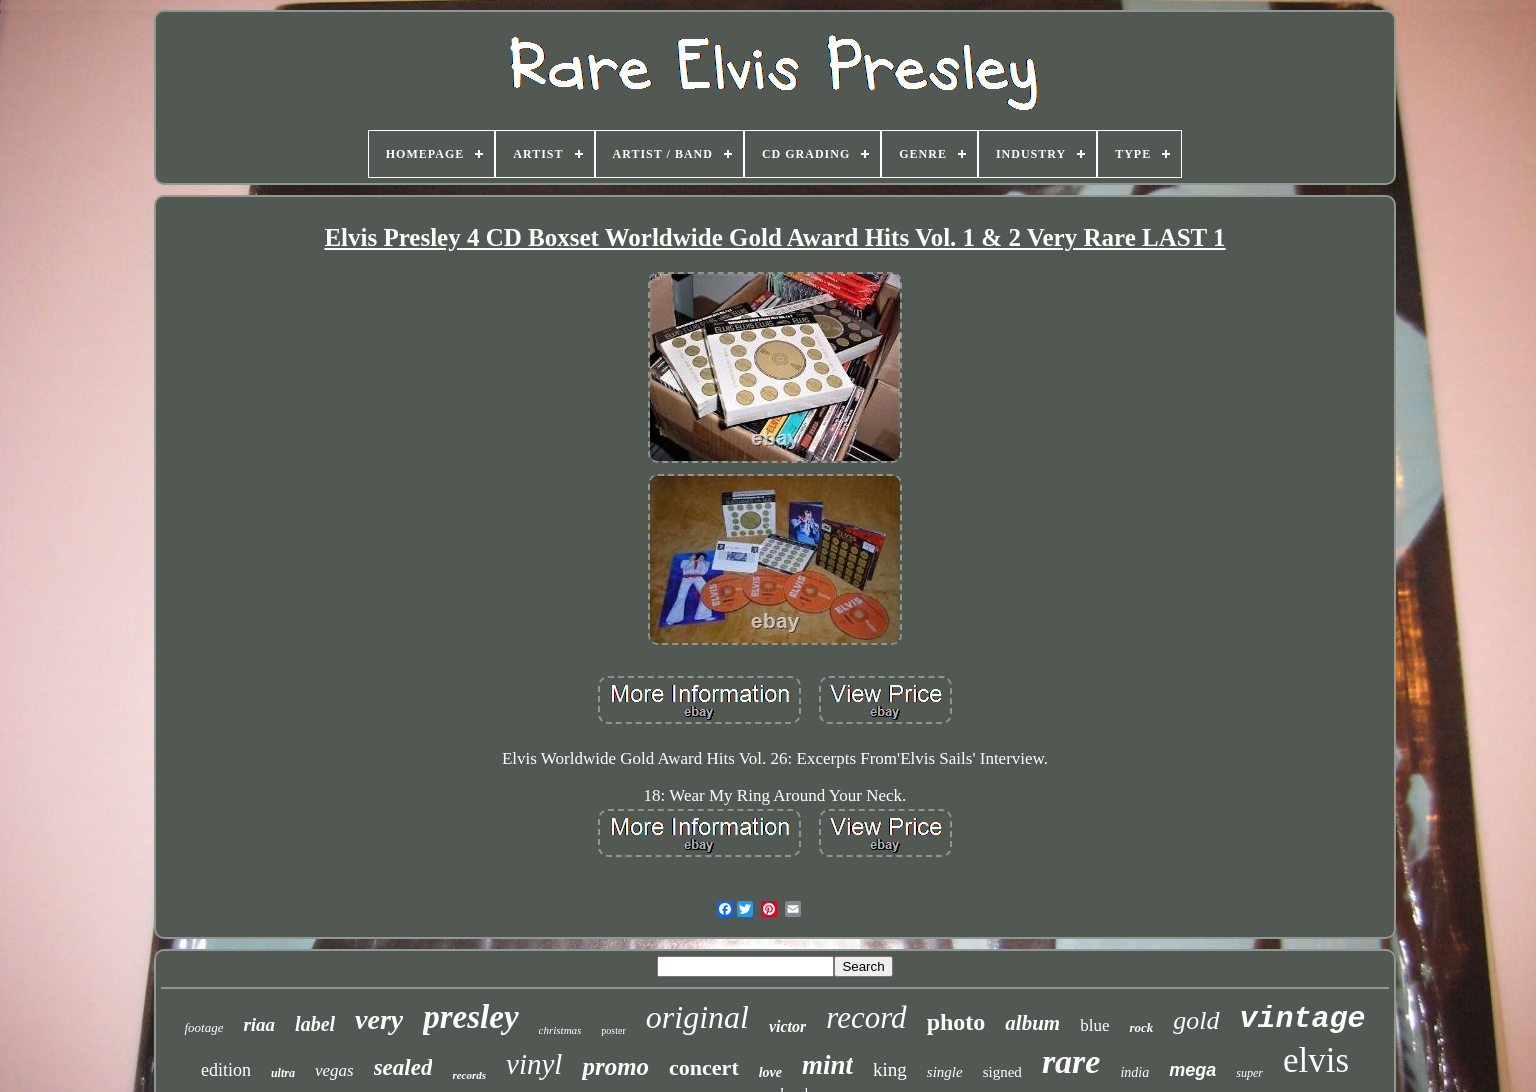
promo (615, 1066)
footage (203, 1027)
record (866, 1017)
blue (1094, 1025)
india (1134, 1072)
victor (787, 1026)
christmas (560, 1030)
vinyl (534, 1064)
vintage (1303, 1019)
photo (956, 1022)
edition (226, 1070)
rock (1141, 1027)
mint (827, 1065)
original (697, 1017)
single (945, 1072)
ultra (283, 1073)
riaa (259, 1024)
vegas (334, 1070)
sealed (403, 1067)
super (1249, 1073)
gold (1196, 1020)
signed (1002, 1072)
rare (1071, 1061)
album (1032, 1023)
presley (470, 1017)
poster (613, 1030)
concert (704, 1067)
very (379, 1019)
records (469, 1075)
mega (1192, 1070)
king (890, 1069)
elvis (1316, 1060)
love (770, 1072)
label (315, 1024)
